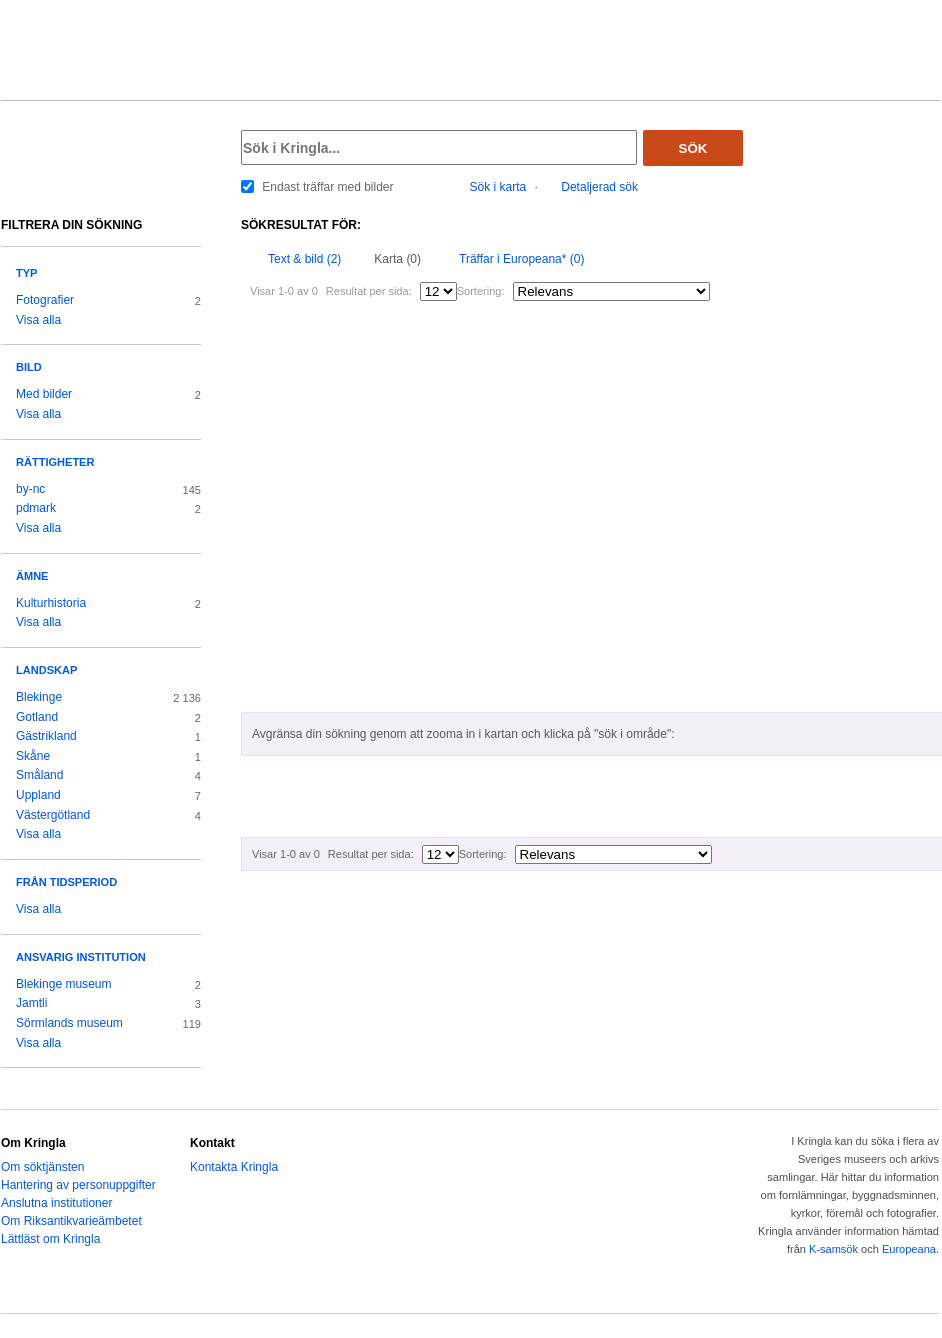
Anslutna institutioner (56, 1203)
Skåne (33, 756)
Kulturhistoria (51, 603)
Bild (29, 367)
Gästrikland (46, 736)
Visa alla (38, 320)
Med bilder (44, 394)
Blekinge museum (64, 984)
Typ (26, 273)
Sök (693, 148)
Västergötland (53, 815)
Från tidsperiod (66, 882)
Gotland (37, 717)
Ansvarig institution (81, 957)
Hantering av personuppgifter (78, 1185)
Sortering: (481, 291)
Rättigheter (55, 462)
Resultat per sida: (369, 291)
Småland (39, 775)
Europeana (909, 1249)
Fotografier (45, 300)
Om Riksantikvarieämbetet (71, 1221)
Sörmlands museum (69, 1023)
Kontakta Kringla (234, 1167)
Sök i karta (498, 187)
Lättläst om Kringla (50, 1239)
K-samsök (833, 1249)
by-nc (30, 489)
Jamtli (31, 1003)
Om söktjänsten (42, 1167)
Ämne (32, 576)
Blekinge (39, 697)
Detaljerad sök (599, 187)
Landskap (46, 670)
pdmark (36, 508)
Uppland (38, 795)
